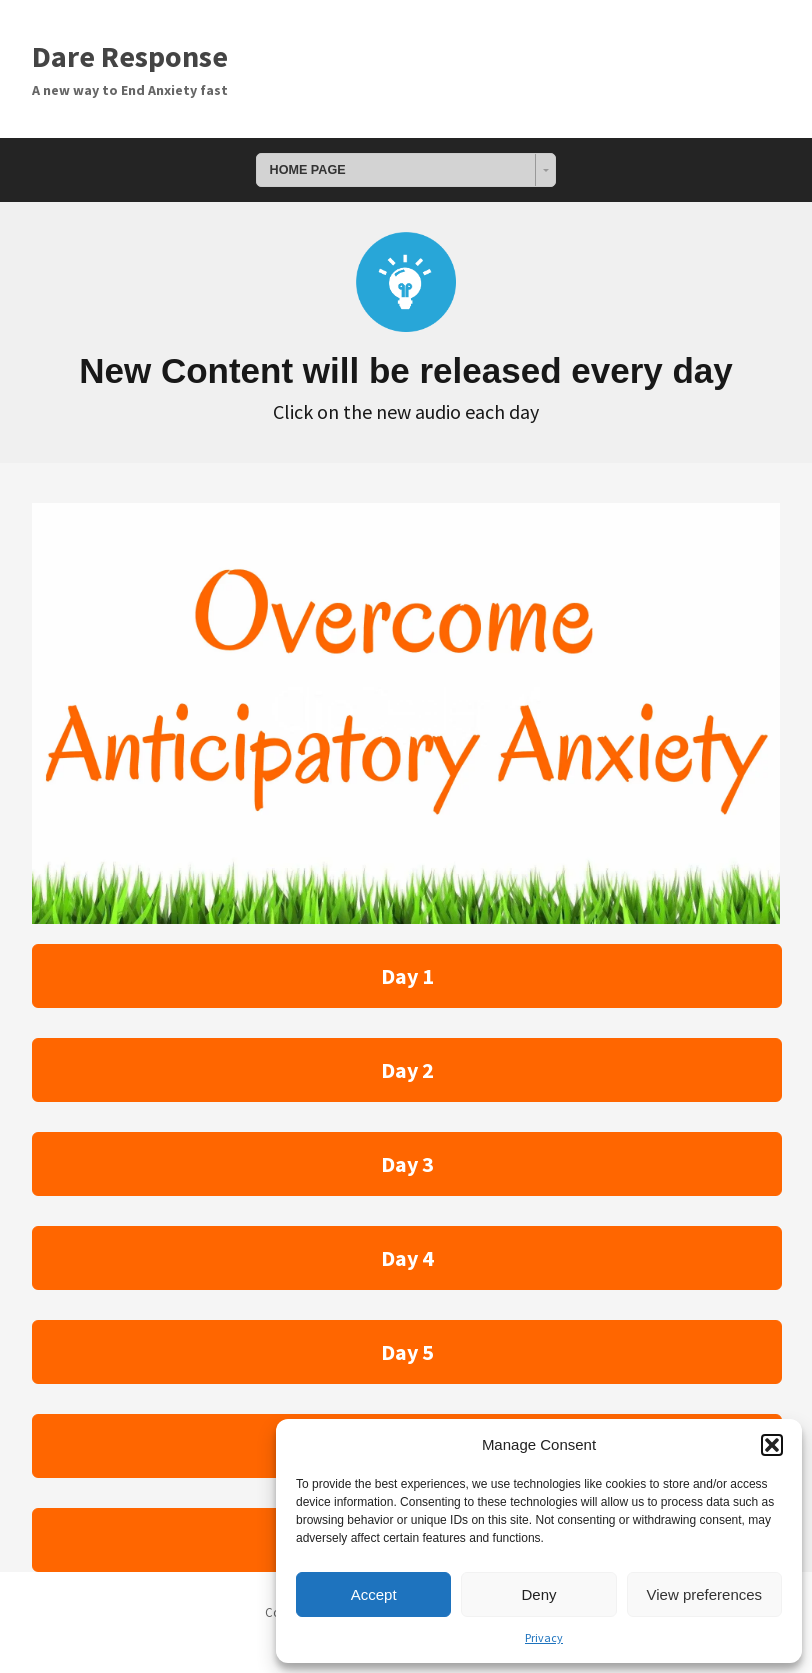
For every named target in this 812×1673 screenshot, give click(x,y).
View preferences (705, 1594)
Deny (538, 1594)
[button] (772, 1445)
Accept (374, 1594)
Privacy (544, 1637)
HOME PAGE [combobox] (308, 170)
